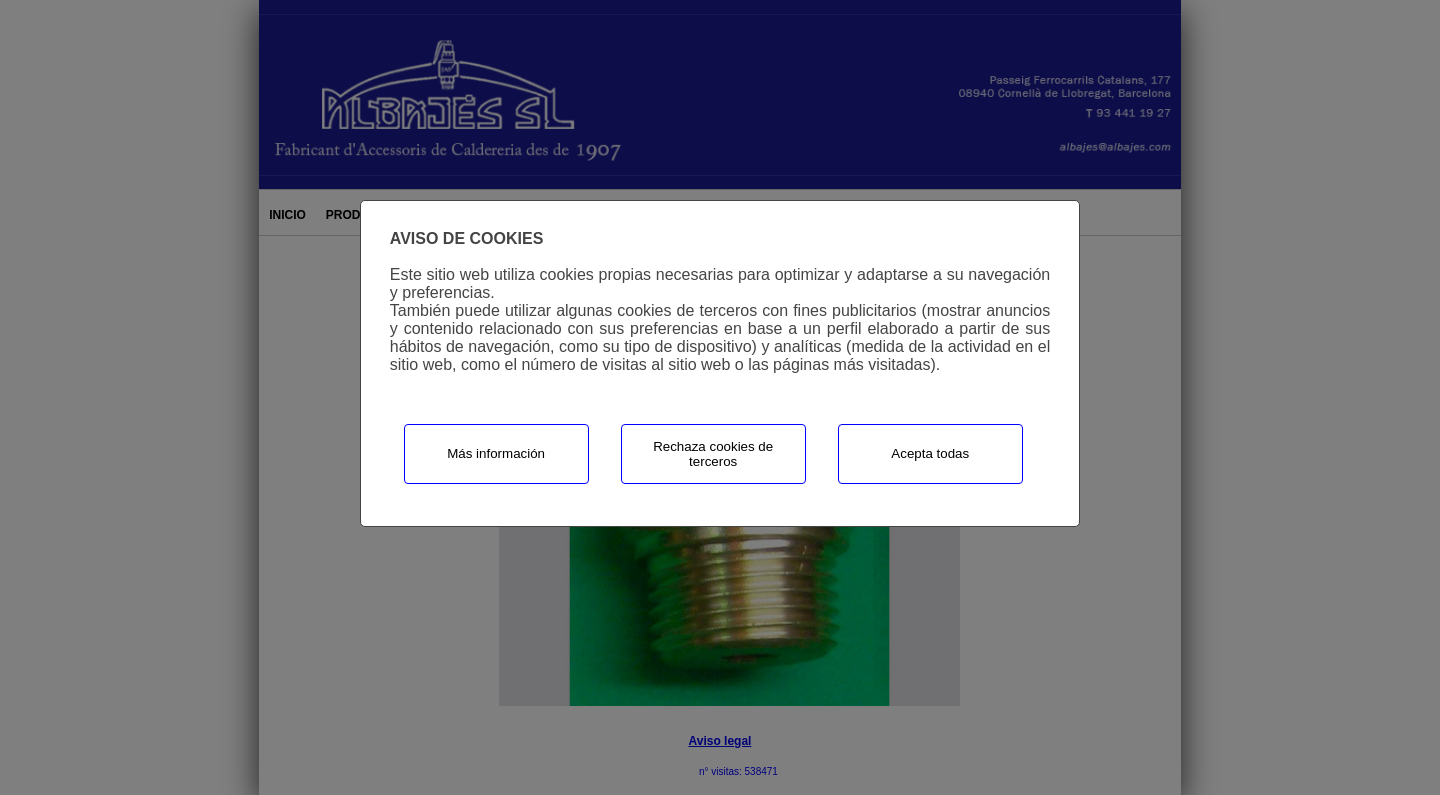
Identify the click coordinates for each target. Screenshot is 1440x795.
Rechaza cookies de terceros (713, 454)
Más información (496, 453)
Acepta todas (930, 453)
